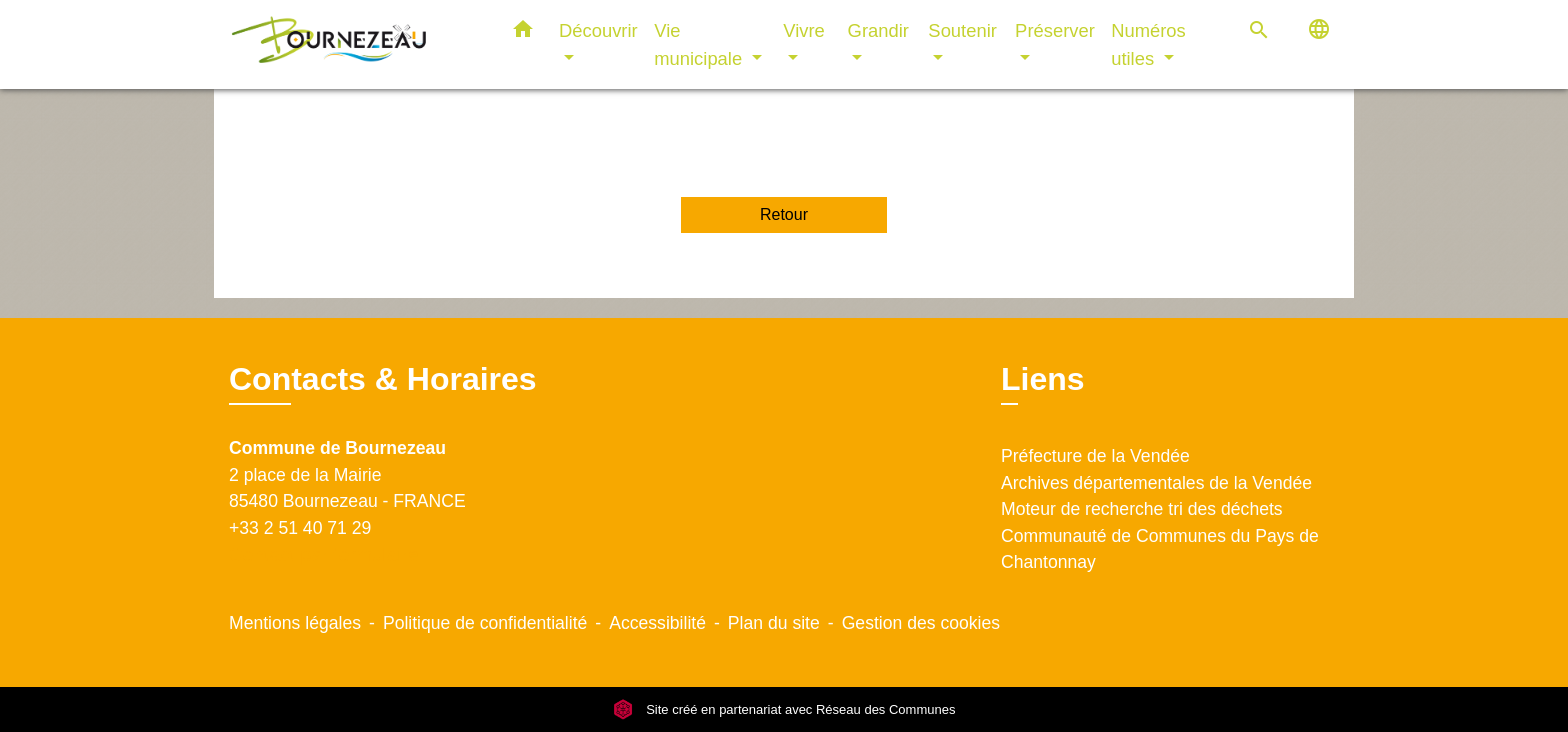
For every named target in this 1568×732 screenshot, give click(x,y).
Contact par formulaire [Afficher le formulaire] (324, 554)
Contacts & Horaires (383, 379)
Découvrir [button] (598, 30)
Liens (1043, 379)
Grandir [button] (878, 30)
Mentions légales (295, 623)
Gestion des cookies (921, 623)
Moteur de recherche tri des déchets (1142, 509)
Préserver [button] (1055, 30)
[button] (523, 33)
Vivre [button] (804, 30)
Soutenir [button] (962, 30)
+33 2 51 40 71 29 (300, 528)
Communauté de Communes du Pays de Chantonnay (1160, 549)
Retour (784, 214)
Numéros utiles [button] (1148, 44)
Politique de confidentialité (485, 623)
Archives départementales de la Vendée (1156, 483)
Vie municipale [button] (700, 44)
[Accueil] (354, 44)
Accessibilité (657, 623)
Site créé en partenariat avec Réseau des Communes (784, 709)
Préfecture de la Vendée (1095, 456)
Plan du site (774, 623)
